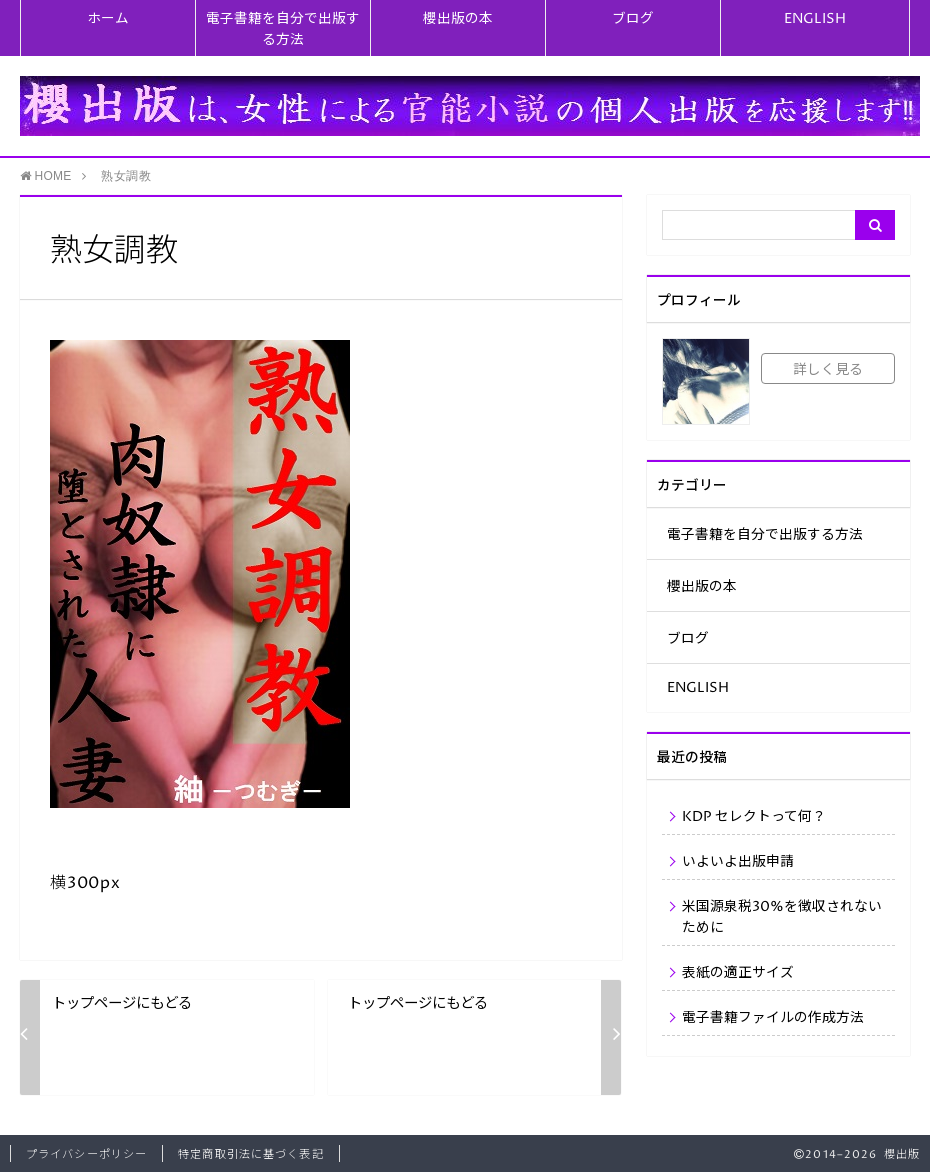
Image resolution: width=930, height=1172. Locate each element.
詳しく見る (828, 370)
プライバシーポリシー (86, 1154)
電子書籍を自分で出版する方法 (283, 29)
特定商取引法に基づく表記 (250, 1154)
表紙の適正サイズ (738, 973)
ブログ (633, 19)
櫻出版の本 (458, 19)
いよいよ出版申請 (738, 862)
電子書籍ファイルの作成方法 (773, 1018)
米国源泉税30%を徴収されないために (782, 917)
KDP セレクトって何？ (754, 817)
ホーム (108, 19)
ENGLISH (815, 19)
